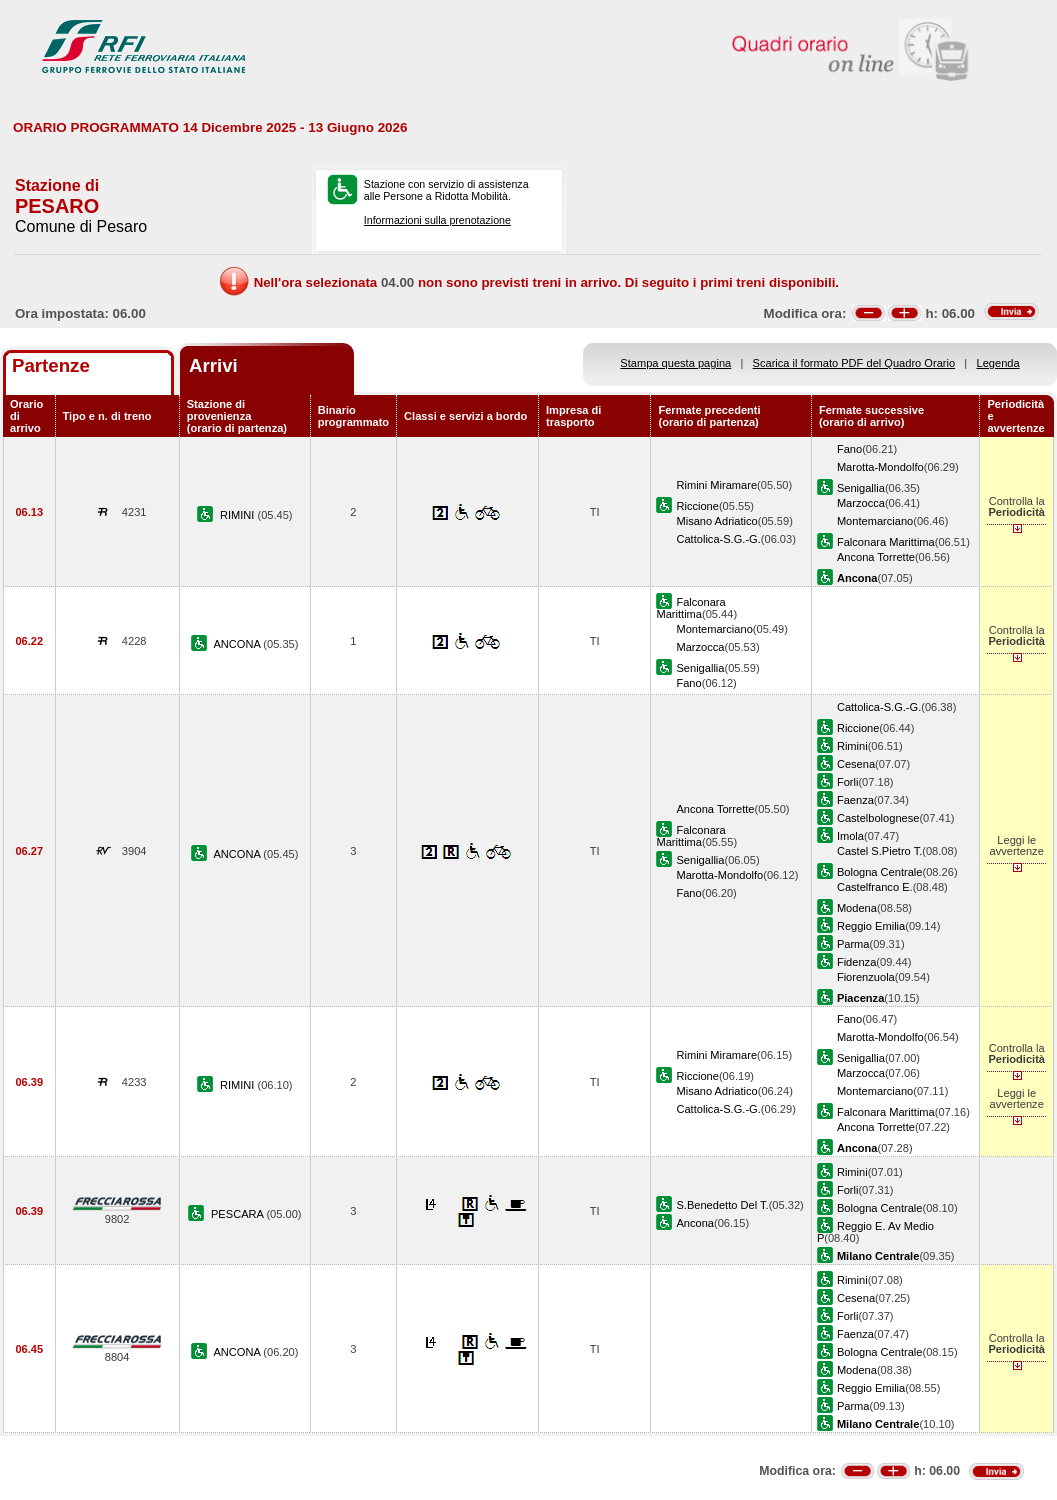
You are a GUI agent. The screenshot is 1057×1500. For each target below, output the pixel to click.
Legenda (998, 363)
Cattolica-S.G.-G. (718, 539)
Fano (849, 449)
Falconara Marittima (886, 542)
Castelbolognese (878, 818)
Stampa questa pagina (675, 363)
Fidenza (856, 962)
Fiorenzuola (866, 977)
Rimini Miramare (716, 485)
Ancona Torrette (876, 557)
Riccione (697, 506)
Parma (853, 944)
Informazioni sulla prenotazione (437, 220)
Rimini (852, 746)
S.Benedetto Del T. (722, 1205)
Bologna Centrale (880, 872)
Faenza (855, 800)
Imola (850, 836)
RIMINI (239, 515)
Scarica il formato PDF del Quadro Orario (854, 363)
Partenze (51, 365)
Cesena (856, 764)
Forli (848, 782)
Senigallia (861, 488)
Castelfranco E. (875, 887)
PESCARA (238, 1214)
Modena (857, 908)
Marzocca (861, 503)
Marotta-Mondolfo (880, 467)
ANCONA (238, 644)
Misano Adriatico (716, 521)
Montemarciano (875, 521)
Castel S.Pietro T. (879, 851)
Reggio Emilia (871, 926)
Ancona (695, 1223)
